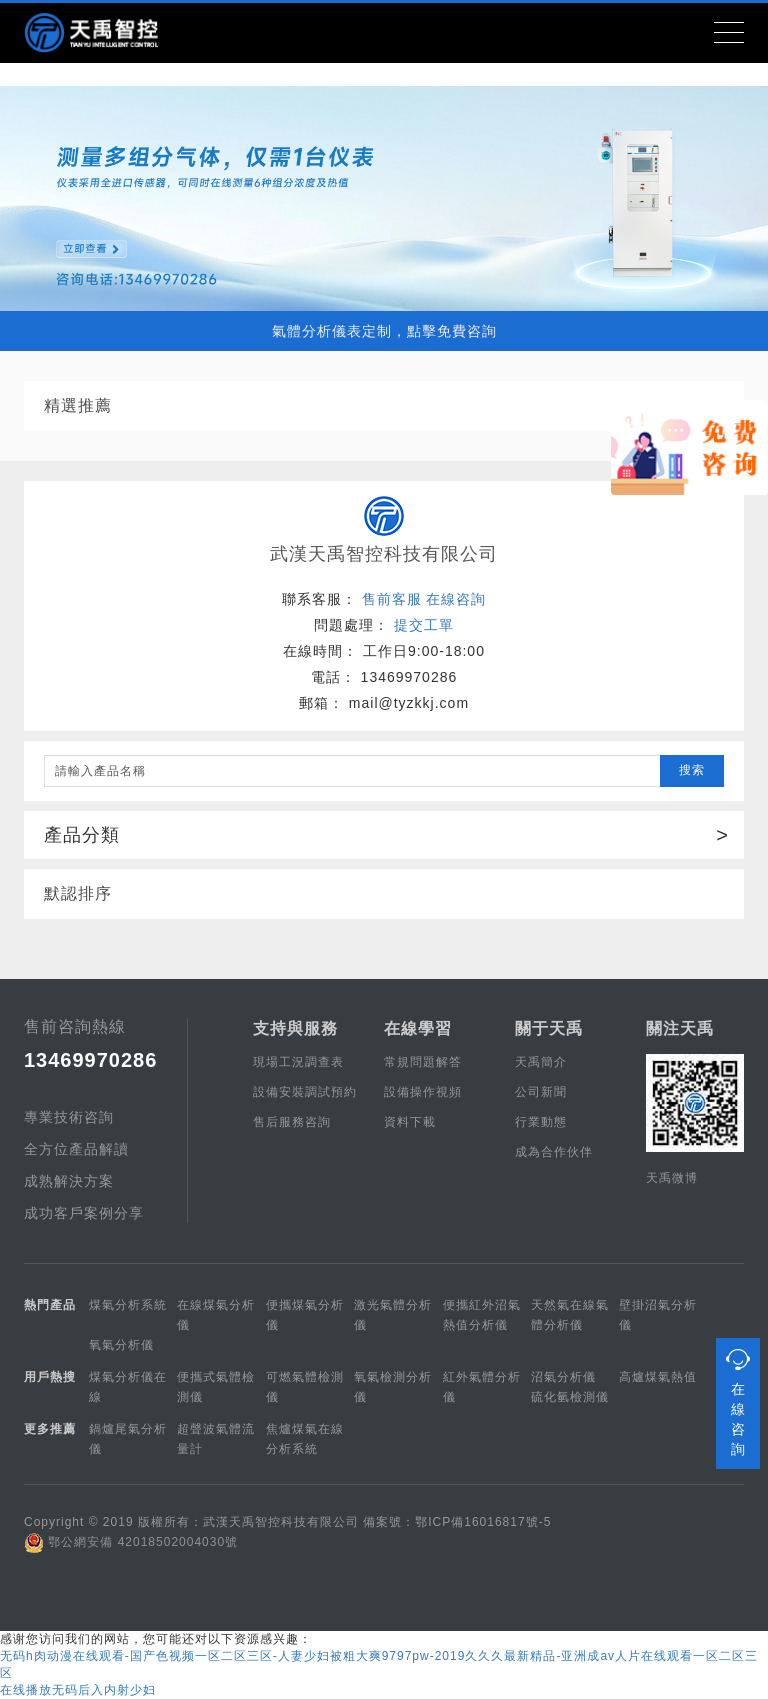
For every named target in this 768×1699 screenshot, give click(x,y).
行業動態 (541, 1122)
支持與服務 (295, 1028)
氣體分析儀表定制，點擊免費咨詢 (384, 331)
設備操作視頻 (423, 1092)
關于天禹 (549, 1028)
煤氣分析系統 (128, 1305)
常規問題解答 (423, 1062)
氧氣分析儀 (121, 1345)
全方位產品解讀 (76, 1149)
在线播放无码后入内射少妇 (78, 1690)
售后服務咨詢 (292, 1122)
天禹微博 (672, 1178)
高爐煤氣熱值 (658, 1377)
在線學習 (418, 1028)
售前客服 (392, 599)
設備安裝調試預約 (305, 1092)
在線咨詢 (456, 599)
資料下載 (410, 1122)
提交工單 (424, 625)
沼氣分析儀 (563, 1377)
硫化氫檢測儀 (570, 1397)
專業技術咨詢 (69, 1117)
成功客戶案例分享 (84, 1213)
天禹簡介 (541, 1062)
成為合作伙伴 (554, 1152)
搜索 (692, 770)
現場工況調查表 (298, 1062)
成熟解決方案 (69, 1181)
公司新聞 (541, 1092)
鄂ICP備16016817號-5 (483, 1522)
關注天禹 (680, 1028)
